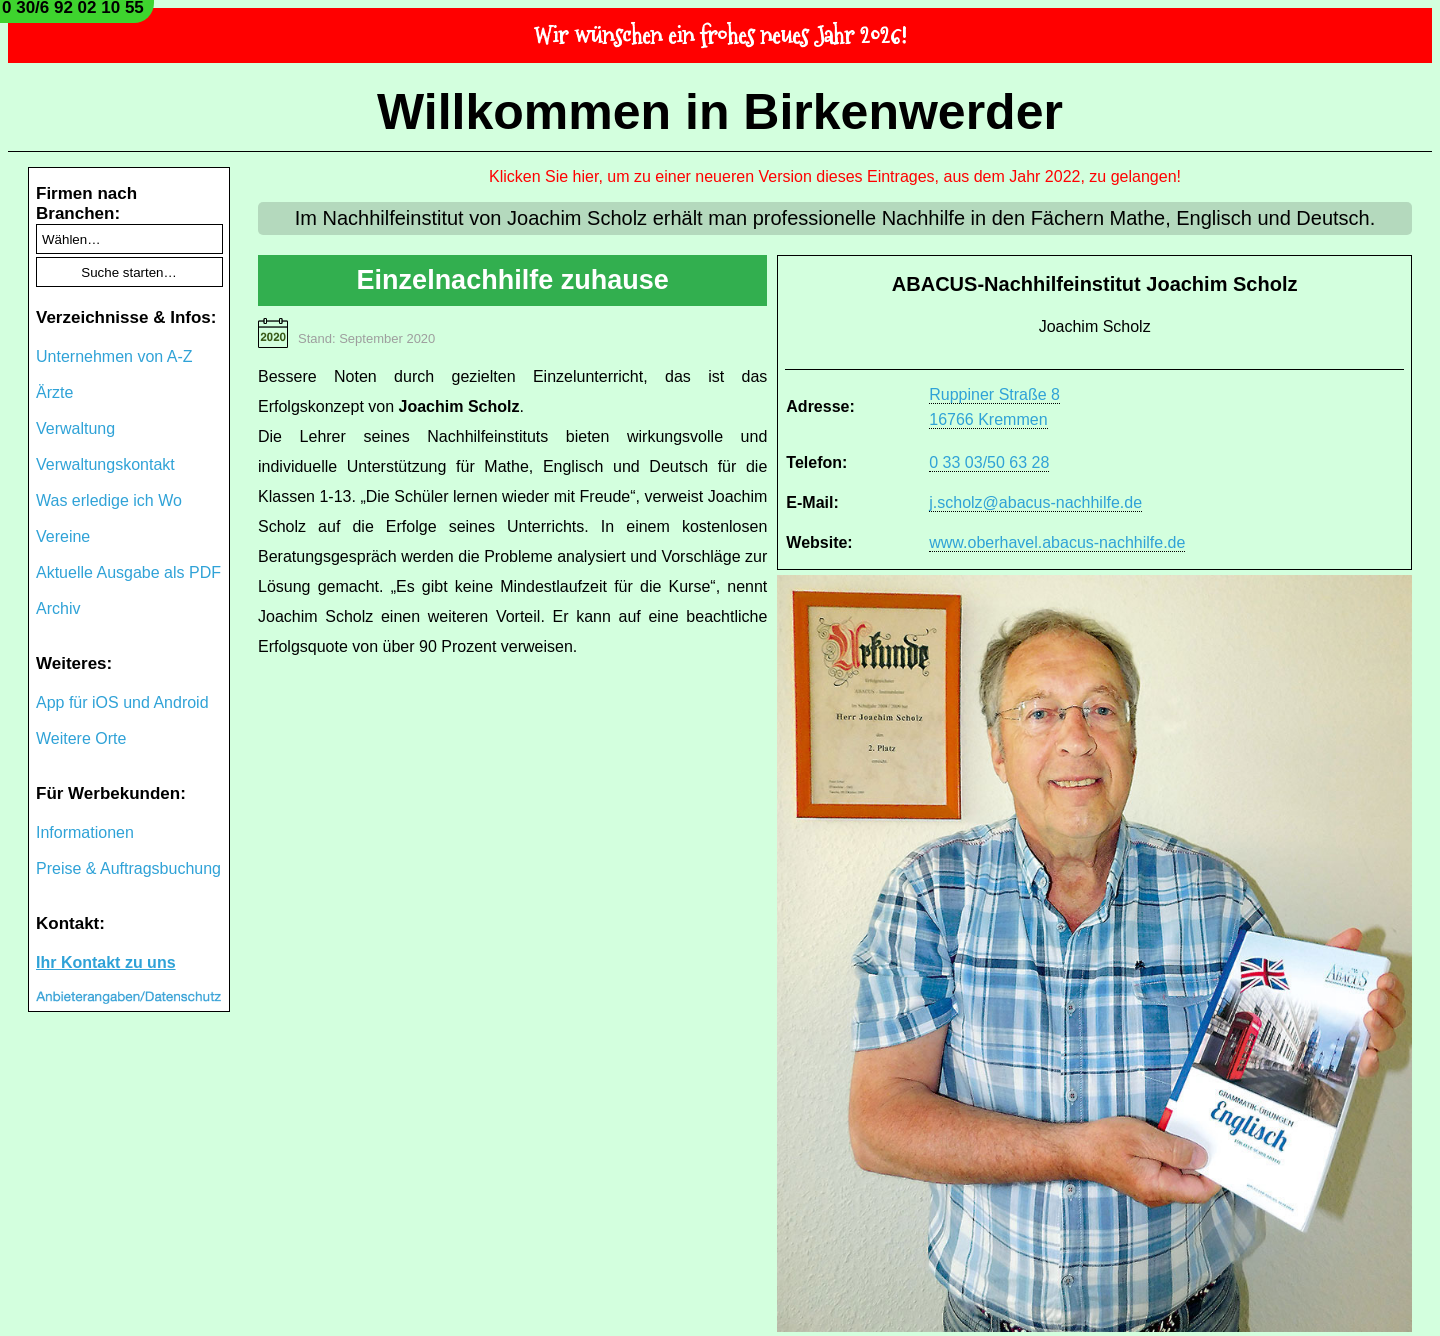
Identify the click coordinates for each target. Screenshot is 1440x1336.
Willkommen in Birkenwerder (720, 112)
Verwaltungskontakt (105, 464)
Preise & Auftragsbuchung (128, 868)
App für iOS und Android (122, 702)
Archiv (58, 608)
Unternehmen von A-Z (114, 356)
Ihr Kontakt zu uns (106, 962)
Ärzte (54, 392)
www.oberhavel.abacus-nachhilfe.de (1057, 542)
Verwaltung (75, 428)
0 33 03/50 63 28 (989, 462)
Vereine (63, 536)
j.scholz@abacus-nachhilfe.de (1035, 502)
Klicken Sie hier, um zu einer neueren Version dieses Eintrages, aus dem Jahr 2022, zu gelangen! (835, 176)
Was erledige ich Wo (109, 500)
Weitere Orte (81, 738)
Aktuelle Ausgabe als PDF (128, 572)
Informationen (85, 832)
